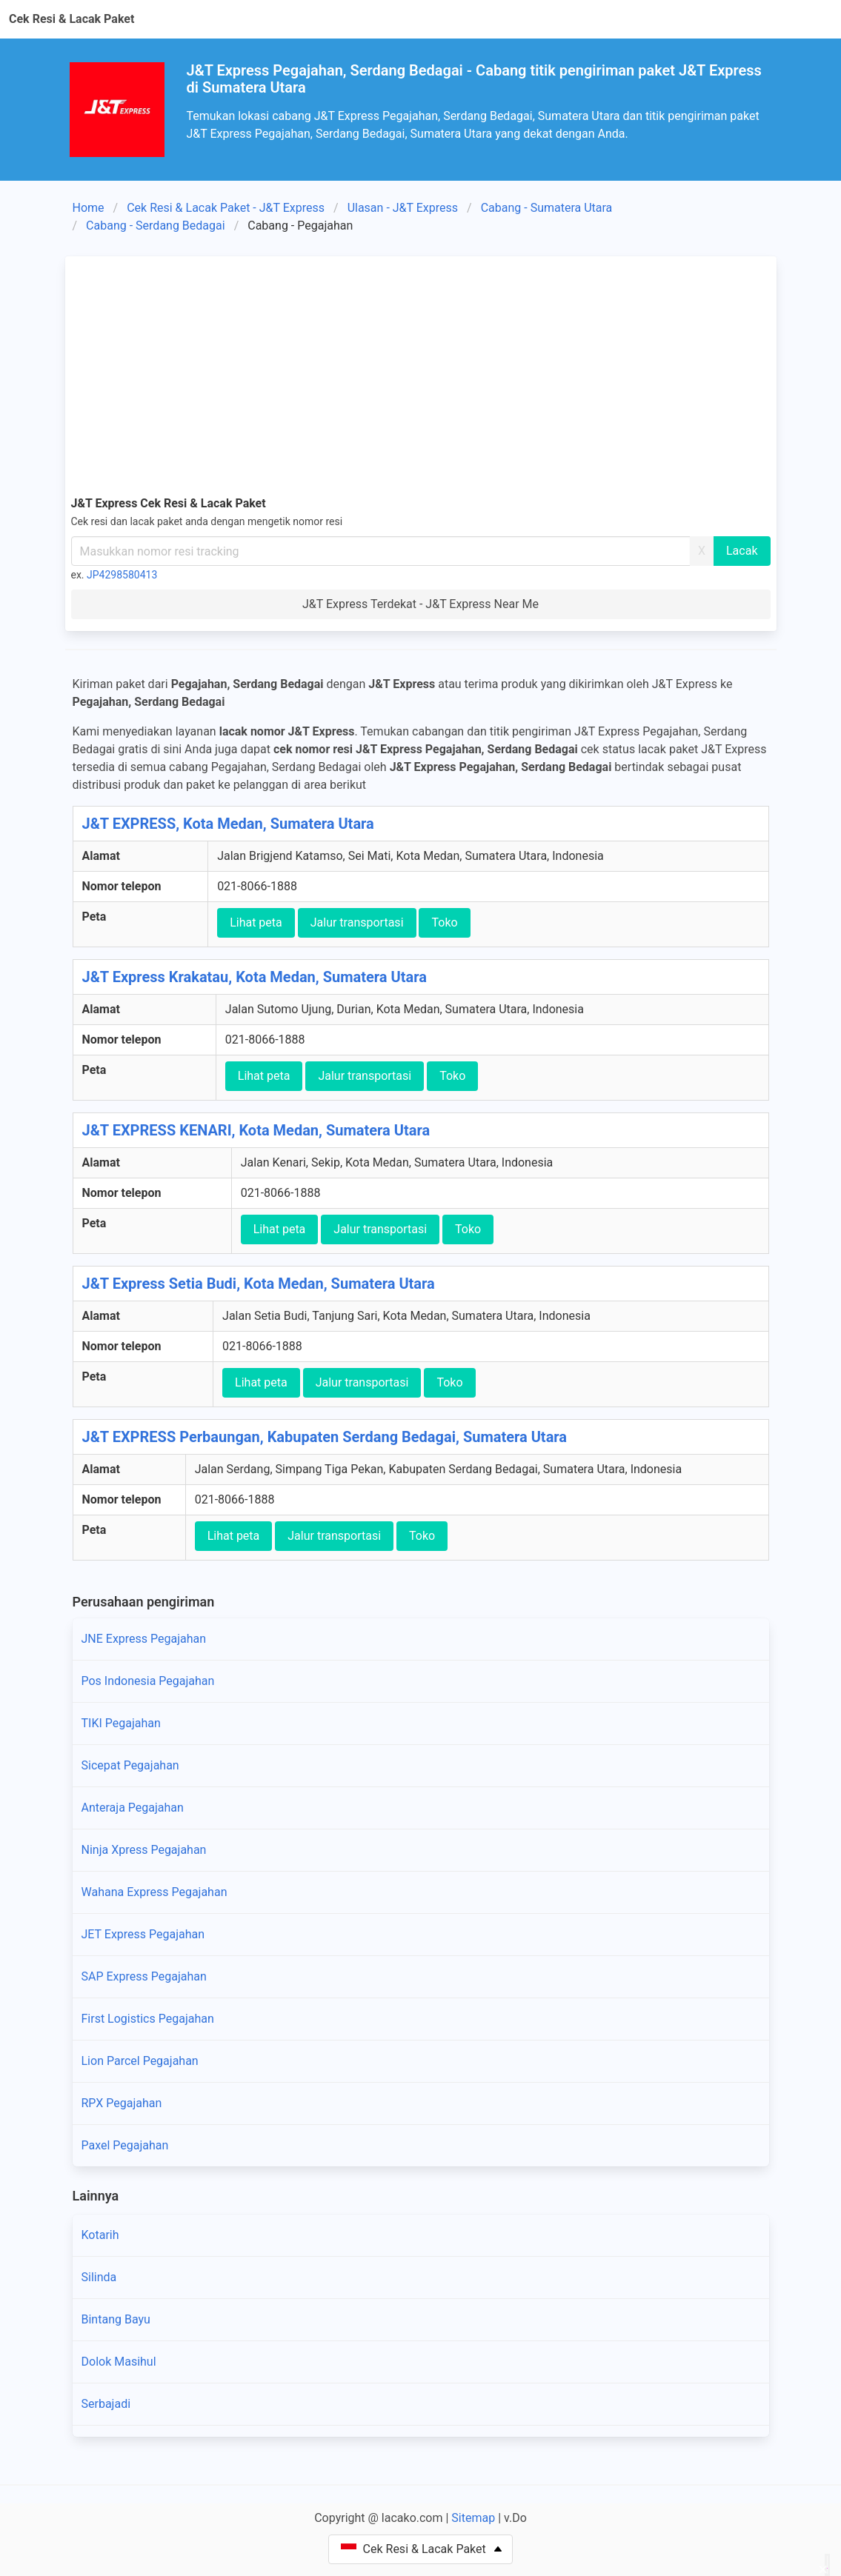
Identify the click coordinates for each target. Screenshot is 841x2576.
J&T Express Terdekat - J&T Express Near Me (420, 604)
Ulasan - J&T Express (403, 208)
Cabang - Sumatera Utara (547, 208)
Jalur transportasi (357, 922)
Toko (444, 922)
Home (88, 208)
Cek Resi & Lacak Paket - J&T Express (226, 208)
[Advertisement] (421, 373)
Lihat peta (256, 922)
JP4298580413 (122, 575)
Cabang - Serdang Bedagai (155, 225)
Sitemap (473, 2518)
